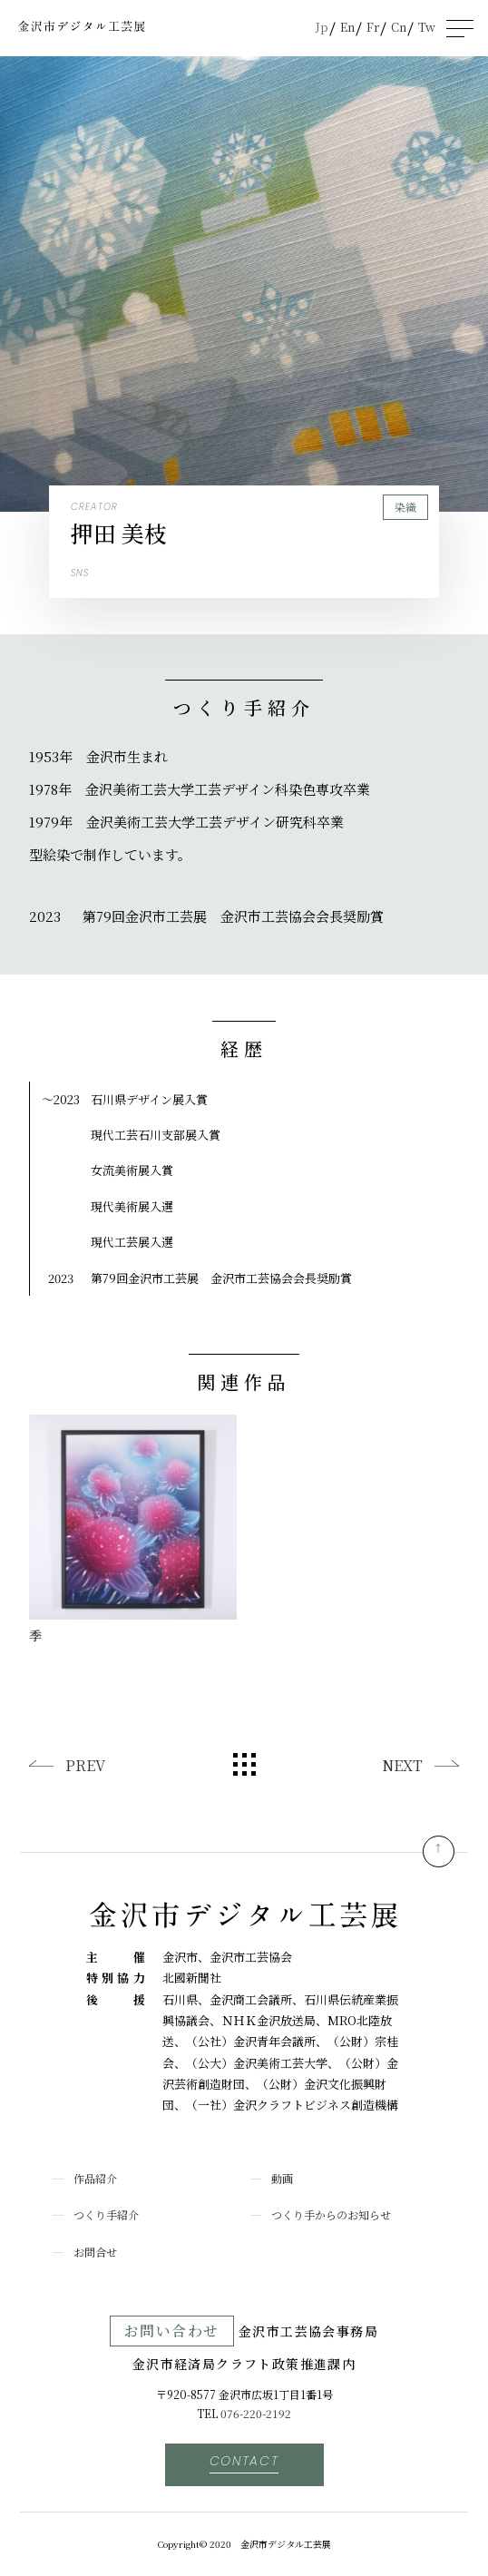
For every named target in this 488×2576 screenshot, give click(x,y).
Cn (398, 26)
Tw (426, 26)
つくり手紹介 (106, 2214)
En (347, 26)
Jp (322, 26)
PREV (85, 1765)
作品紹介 (95, 2178)
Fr (372, 26)
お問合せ (95, 2251)
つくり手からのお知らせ (331, 2214)
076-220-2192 (255, 2413)
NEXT (402, 1765)
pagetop (438, 1851)
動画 (282, 2178)
